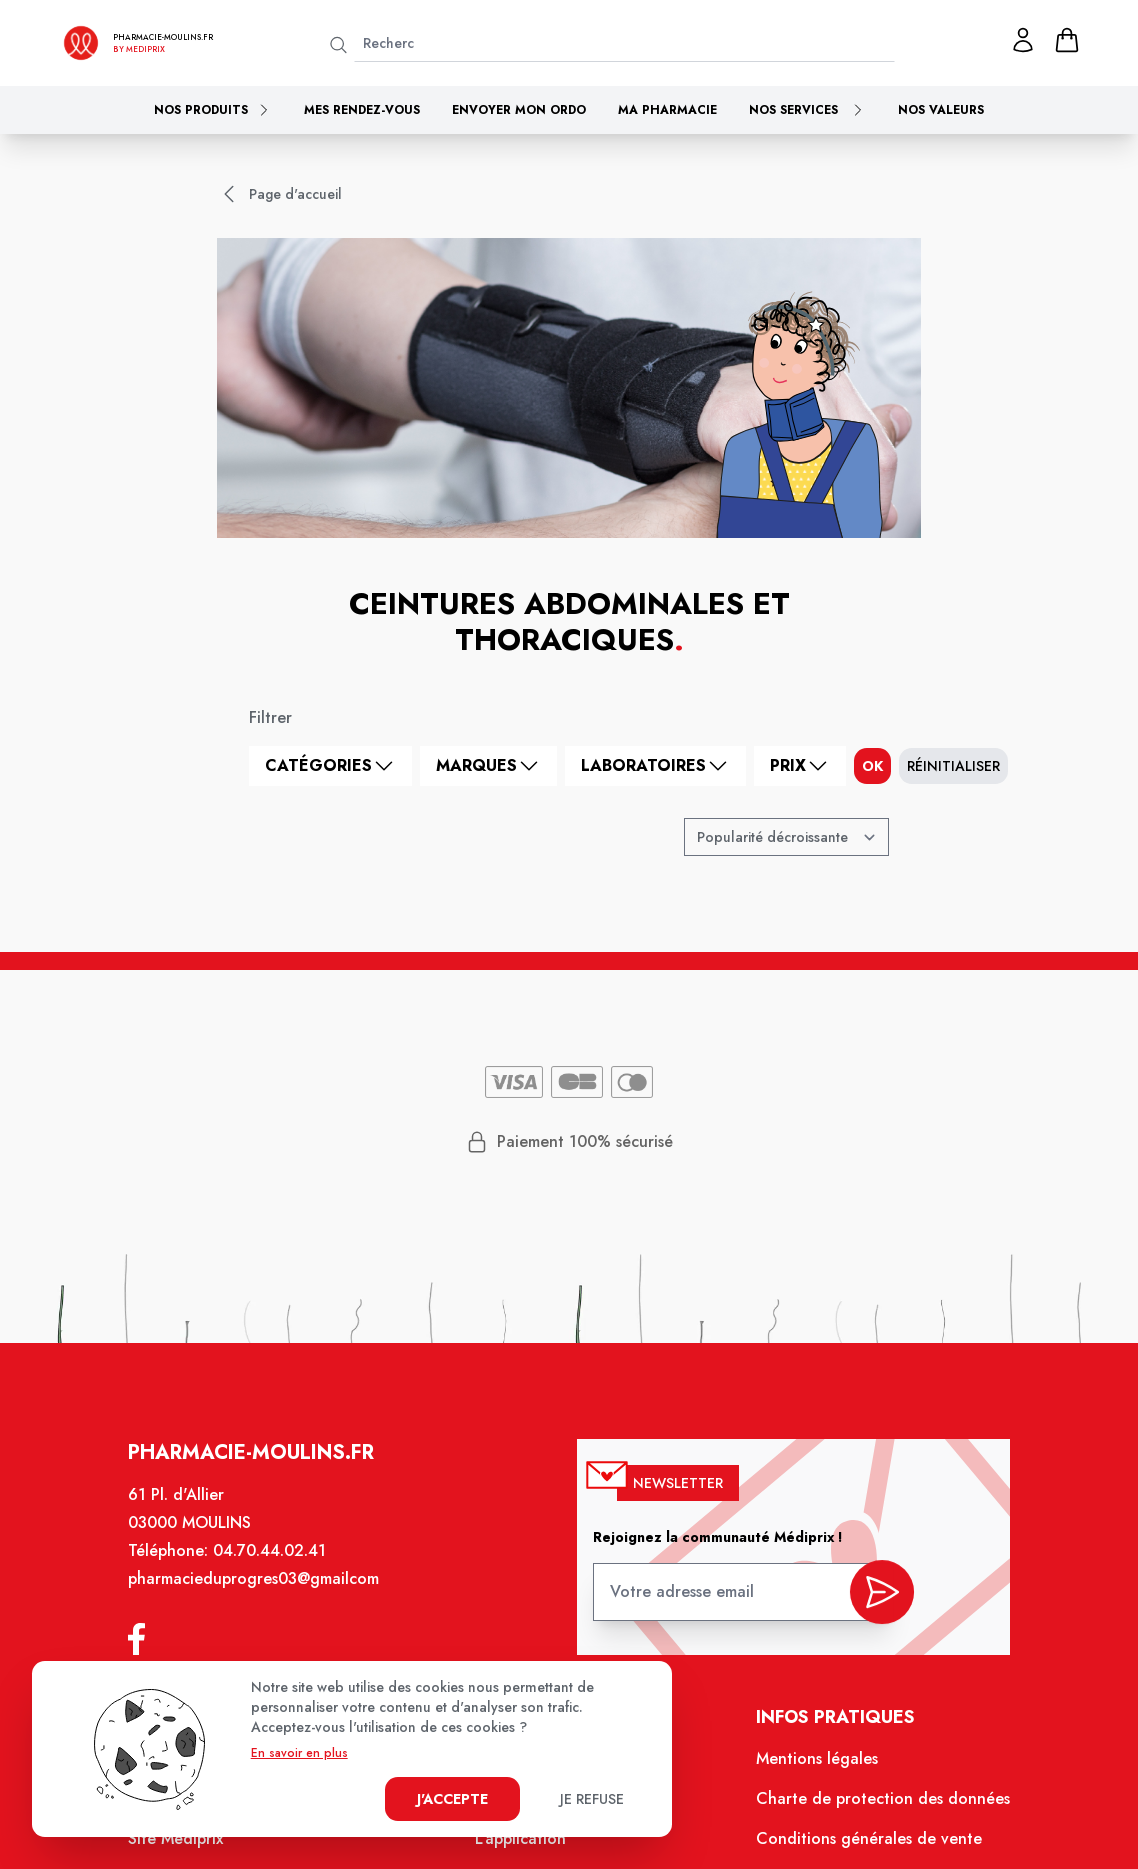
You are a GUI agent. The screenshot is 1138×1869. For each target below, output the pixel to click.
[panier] (1067, 40)
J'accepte (452, 1799)
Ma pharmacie (667, 110)
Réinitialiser (953, 766)
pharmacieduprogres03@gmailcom (265, 1595)
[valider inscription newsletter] (870, 1602)
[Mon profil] (1023, 40)
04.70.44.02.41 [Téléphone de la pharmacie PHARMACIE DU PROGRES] (280, 1568)
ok (872, 766)
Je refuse (592, 1799)
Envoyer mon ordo (519, 110)
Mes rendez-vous (362, 110)
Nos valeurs (941, 110)
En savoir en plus (299, 1753)
